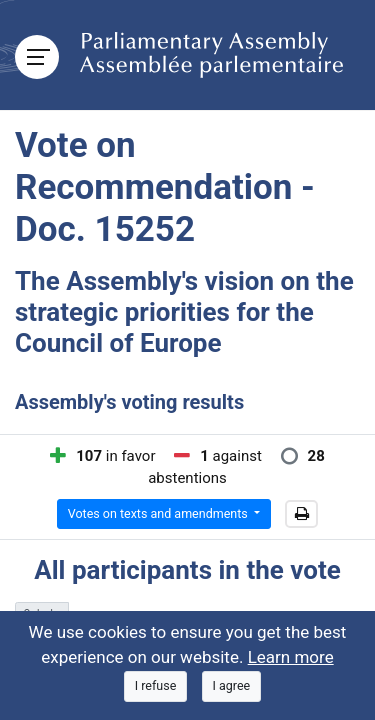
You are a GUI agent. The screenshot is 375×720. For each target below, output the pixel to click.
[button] (301, 514)
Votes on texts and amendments (159, 513)
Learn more (291, 657)
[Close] (156, 686)
